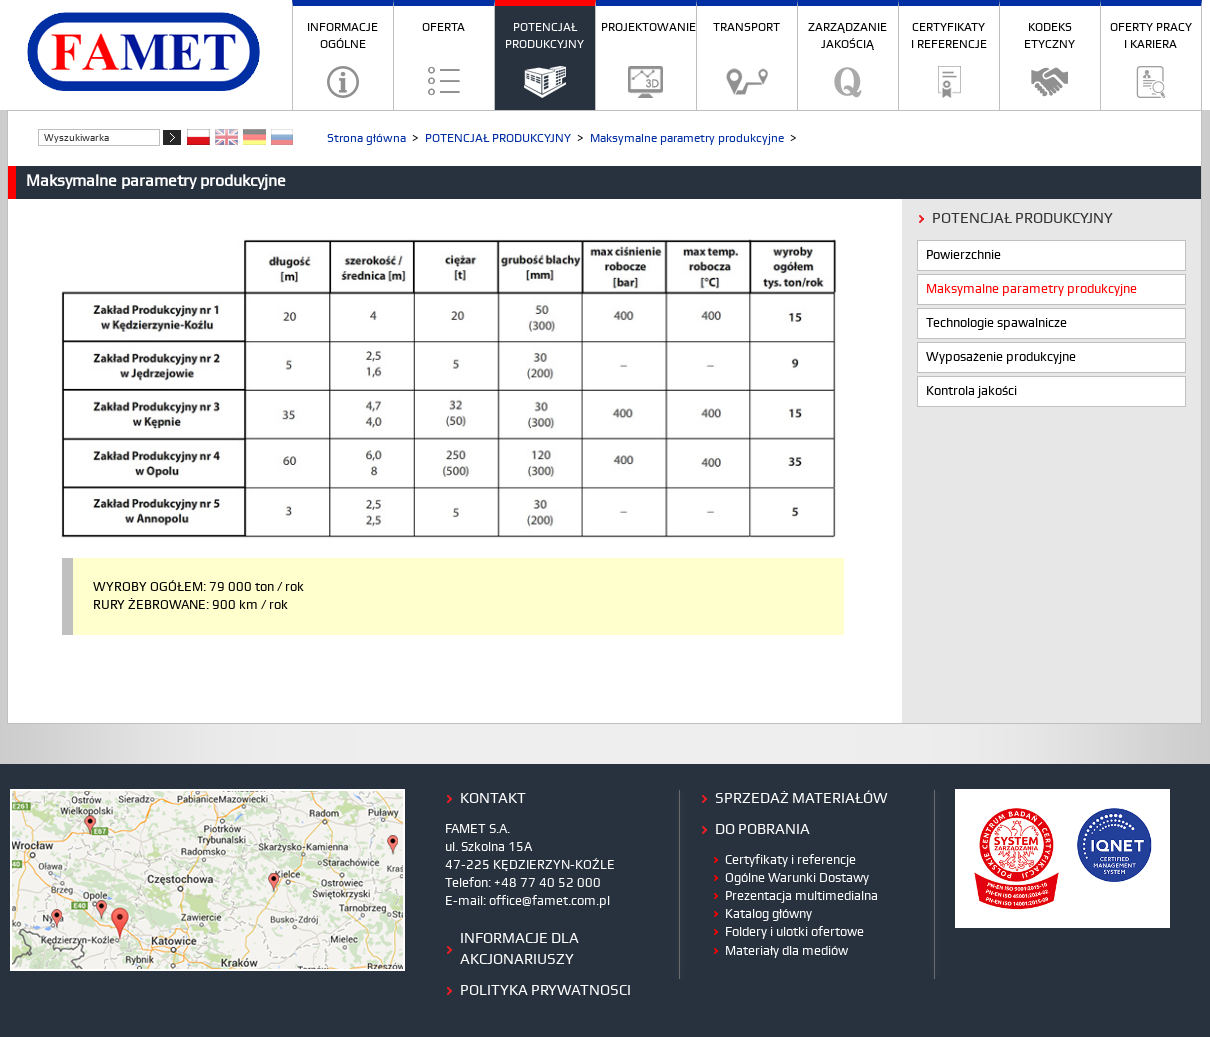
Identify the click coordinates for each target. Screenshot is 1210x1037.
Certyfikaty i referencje (790, 860)
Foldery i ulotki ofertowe (794, 932)
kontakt (493, 799)
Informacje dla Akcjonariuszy (519, 949)
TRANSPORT (746, 27)
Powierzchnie (963, 255)
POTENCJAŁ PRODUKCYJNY (544, 36)
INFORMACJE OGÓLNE (342, 36)
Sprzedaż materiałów (801, 799)
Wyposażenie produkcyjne (1001, 357)
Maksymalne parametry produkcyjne (687, 138)
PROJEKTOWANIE (648, 27)
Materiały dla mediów (786, 951)
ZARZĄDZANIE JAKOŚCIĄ (847, 36)
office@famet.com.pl (549, 901)
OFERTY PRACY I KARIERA (1151, 36)
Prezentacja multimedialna (801, 896)
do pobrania (762, 830)
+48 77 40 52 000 (547, 883)
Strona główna (366, 138)
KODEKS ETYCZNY (1049, 36)
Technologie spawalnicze (996, 323)
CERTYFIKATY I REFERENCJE (949, 36)
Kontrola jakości (971, 391)
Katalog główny (768, 914)
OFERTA (443, 27)
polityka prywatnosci (545, 991)
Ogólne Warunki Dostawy (797, 878)
